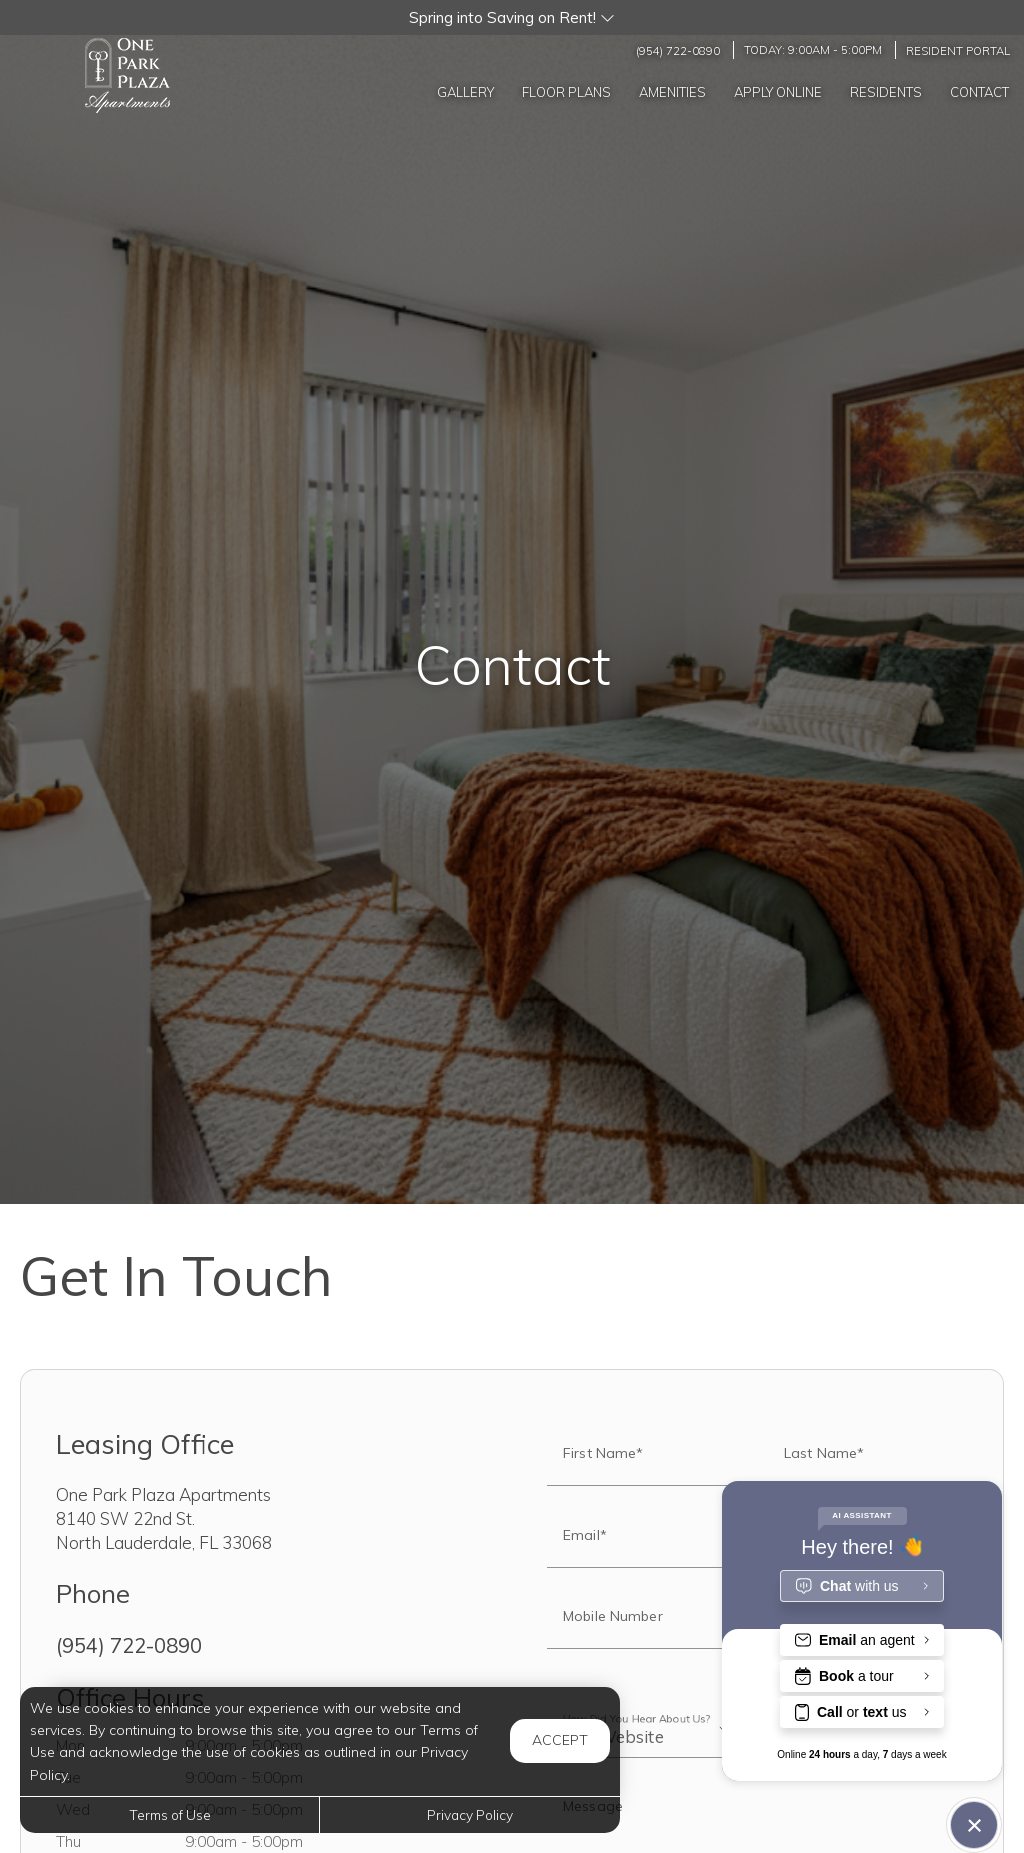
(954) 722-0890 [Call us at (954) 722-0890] (678, 50)
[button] (512, 17)
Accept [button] (560, 1740)
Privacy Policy (470, 1814)
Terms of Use (170, 1814)
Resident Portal (958, 50)
